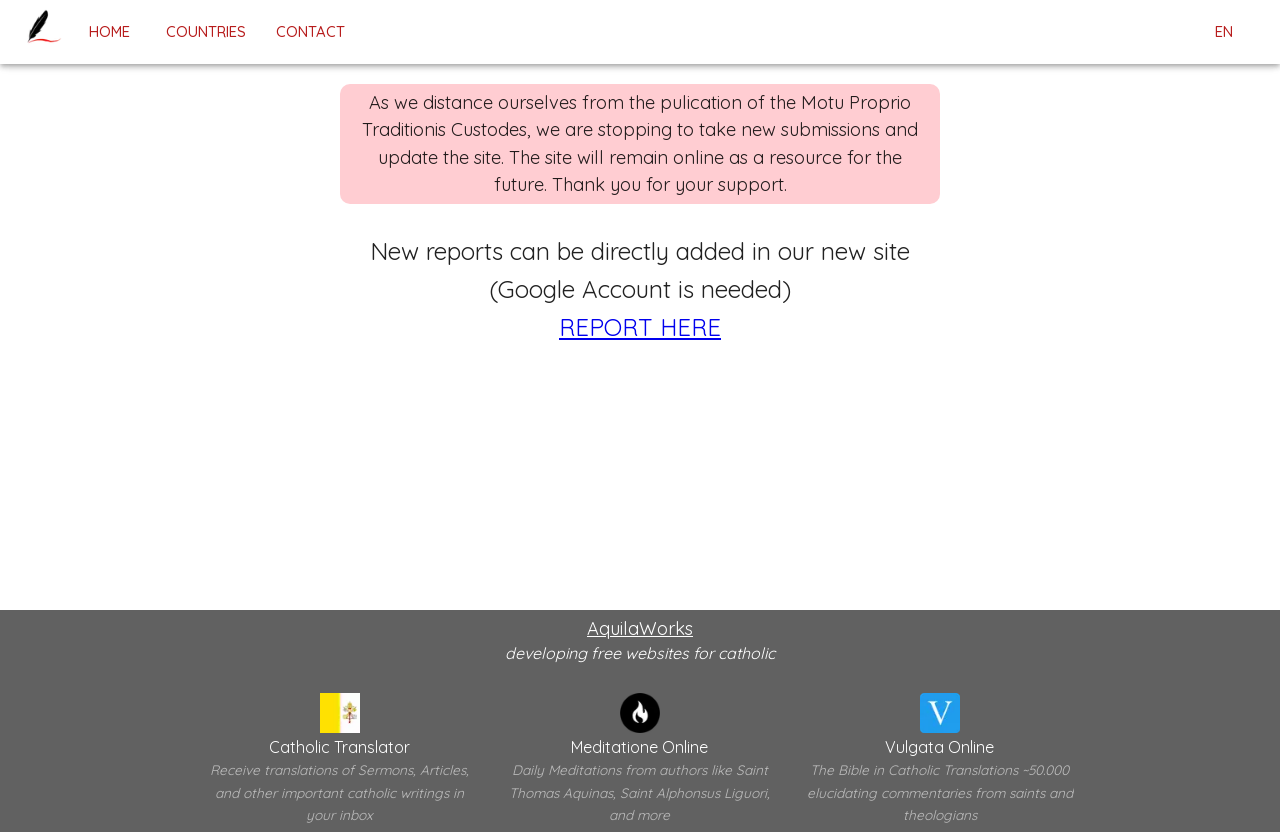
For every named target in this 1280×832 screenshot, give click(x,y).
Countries (206, 31)
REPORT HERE (640, 327)
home (109, 31)
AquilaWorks (640, 628)
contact (310, 31)
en (1224, 32)
